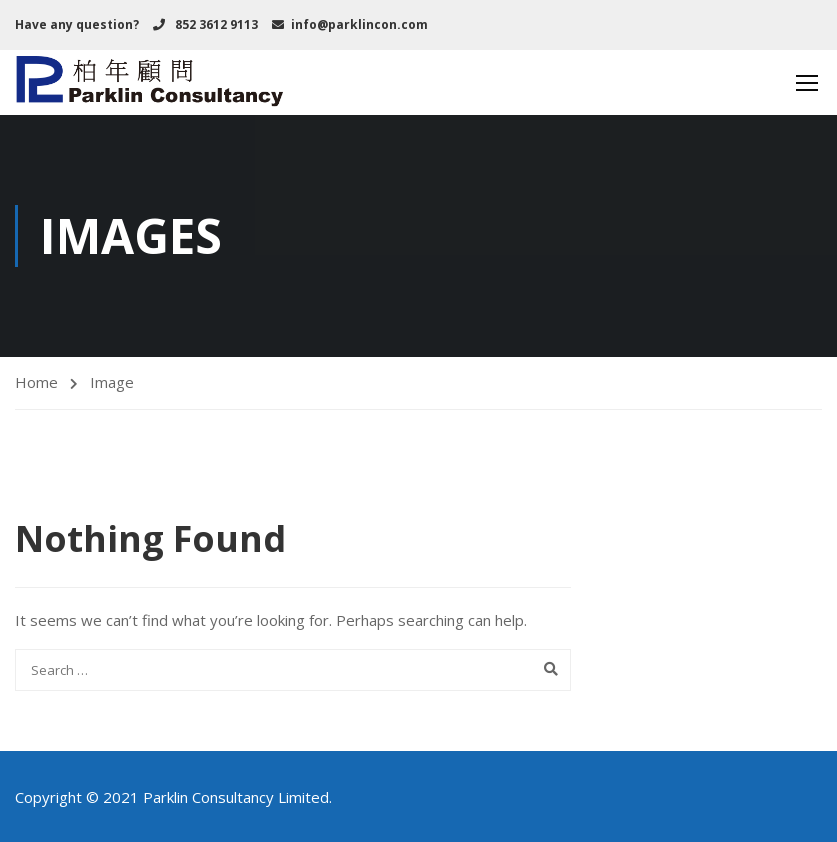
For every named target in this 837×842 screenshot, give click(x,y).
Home (36, 382)
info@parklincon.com (359, 24)
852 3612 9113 (215, 24)
